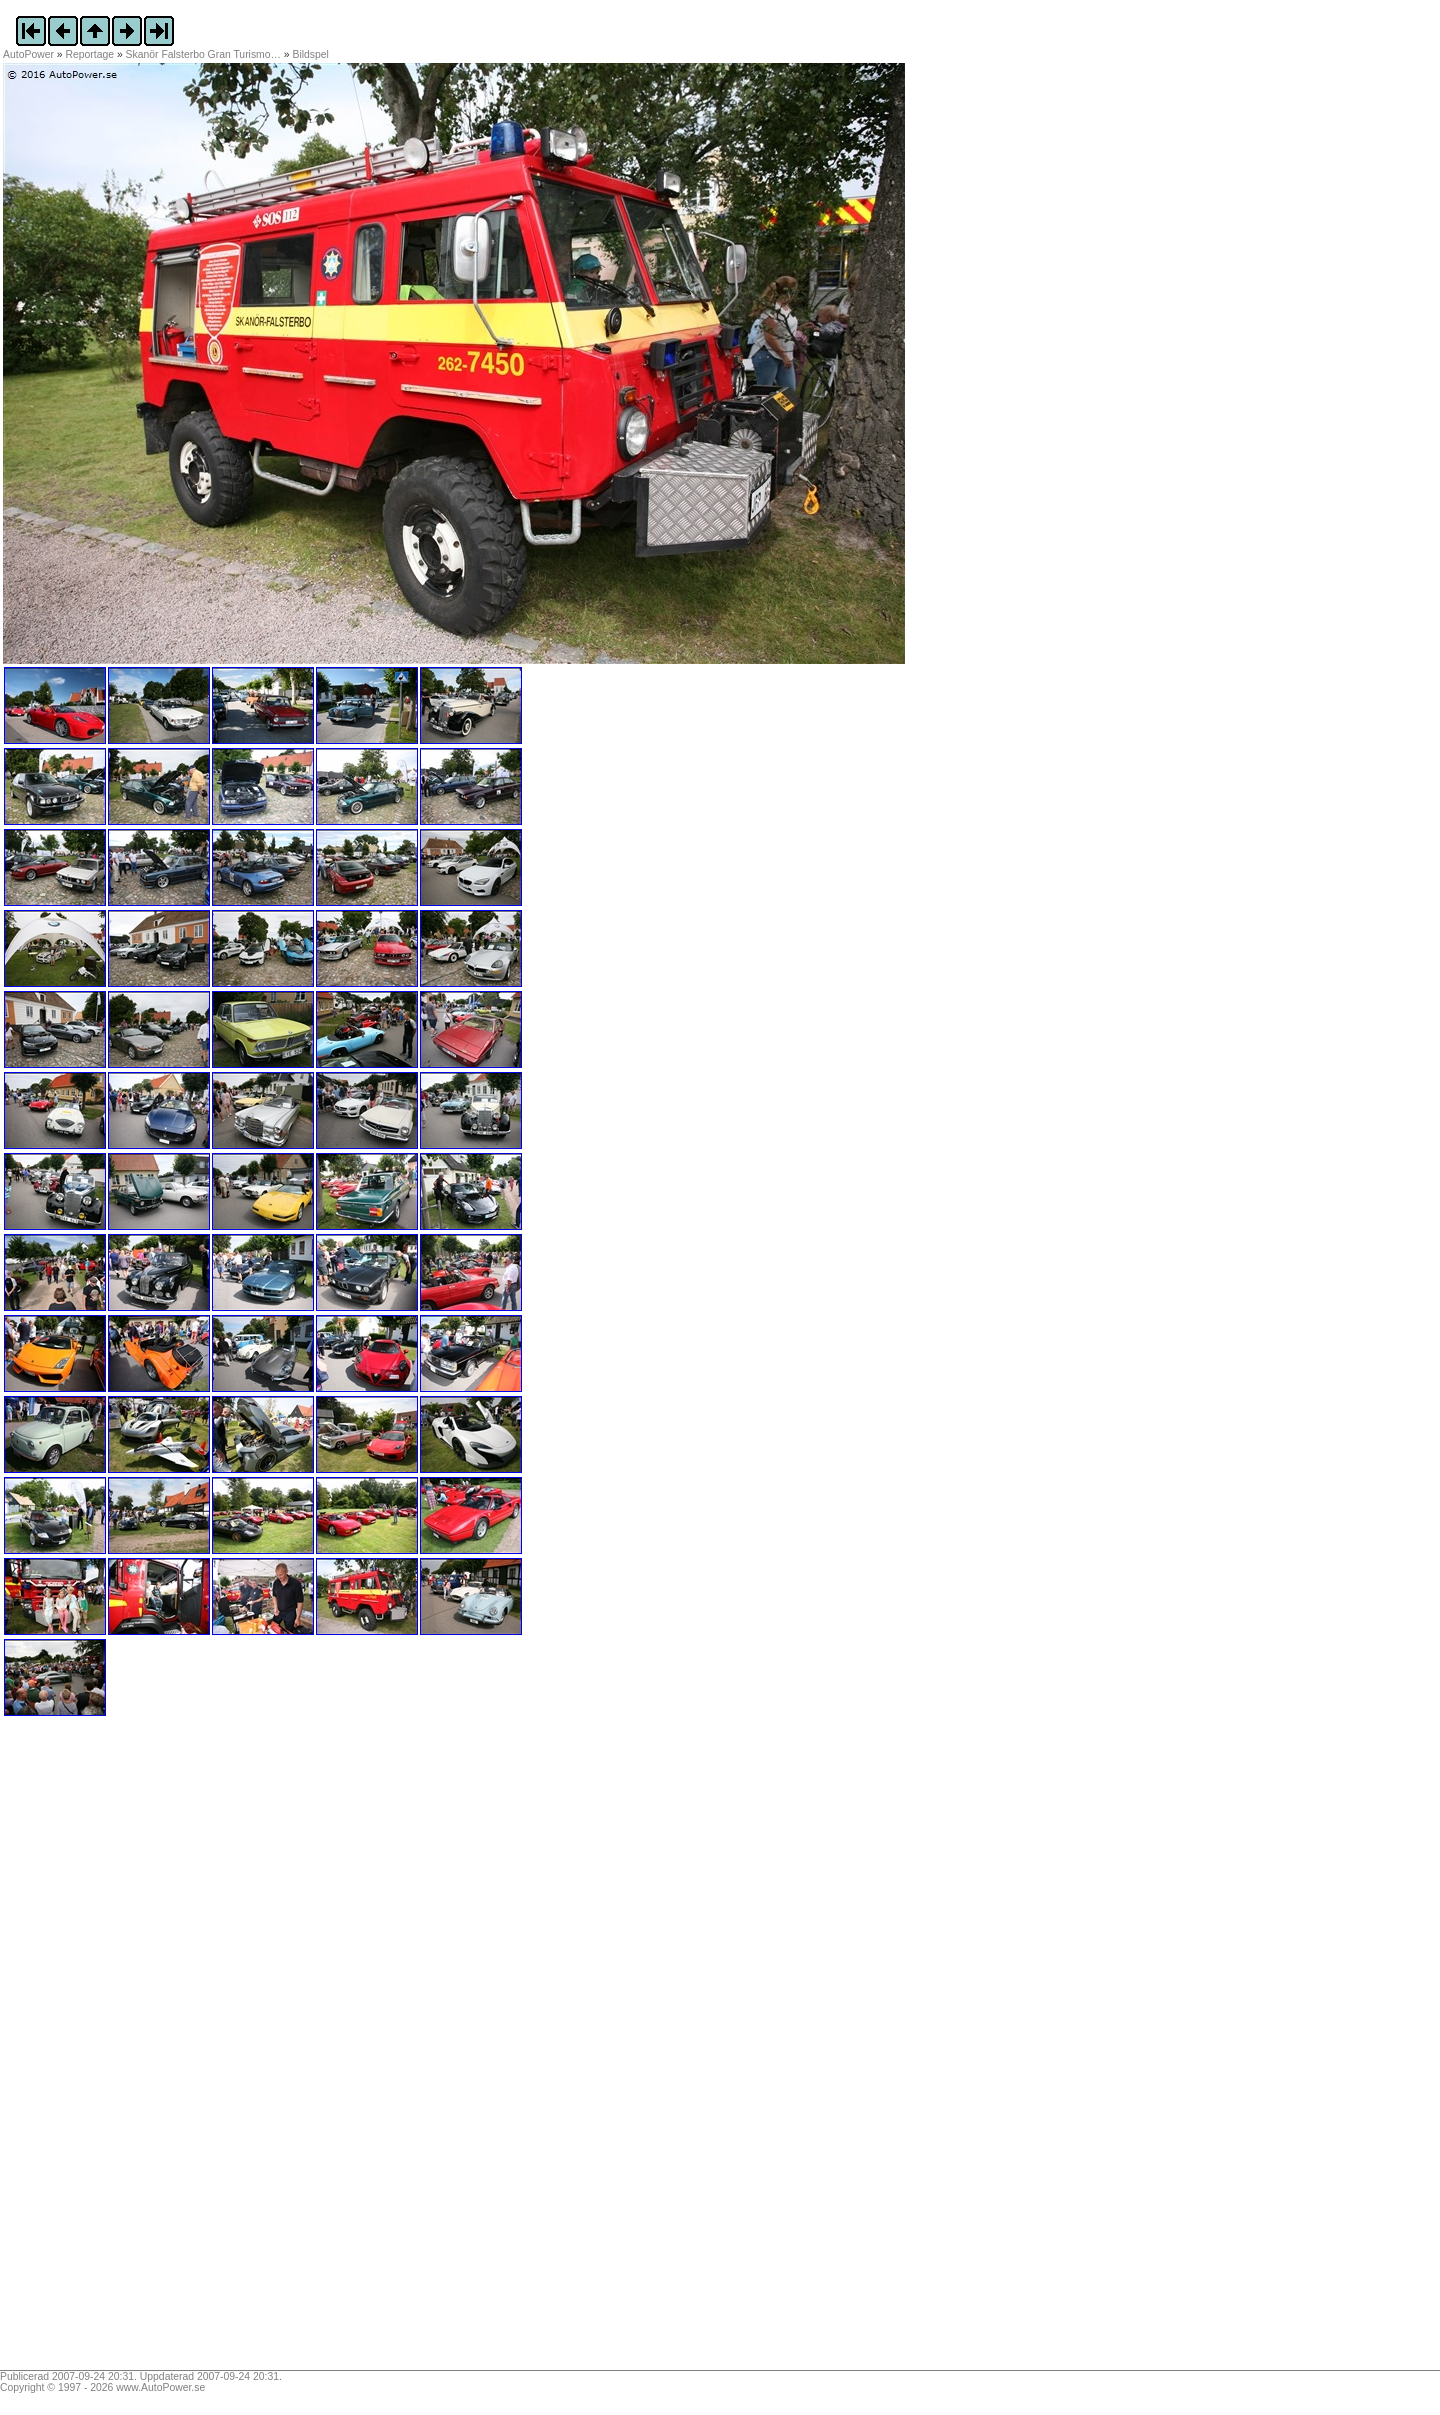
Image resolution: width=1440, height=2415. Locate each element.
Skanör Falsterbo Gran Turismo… (203, 54)
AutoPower (28, 54)
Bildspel (311, 54)
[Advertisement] (128, 2050)
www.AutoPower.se (160, 2387)
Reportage (90, 54)
